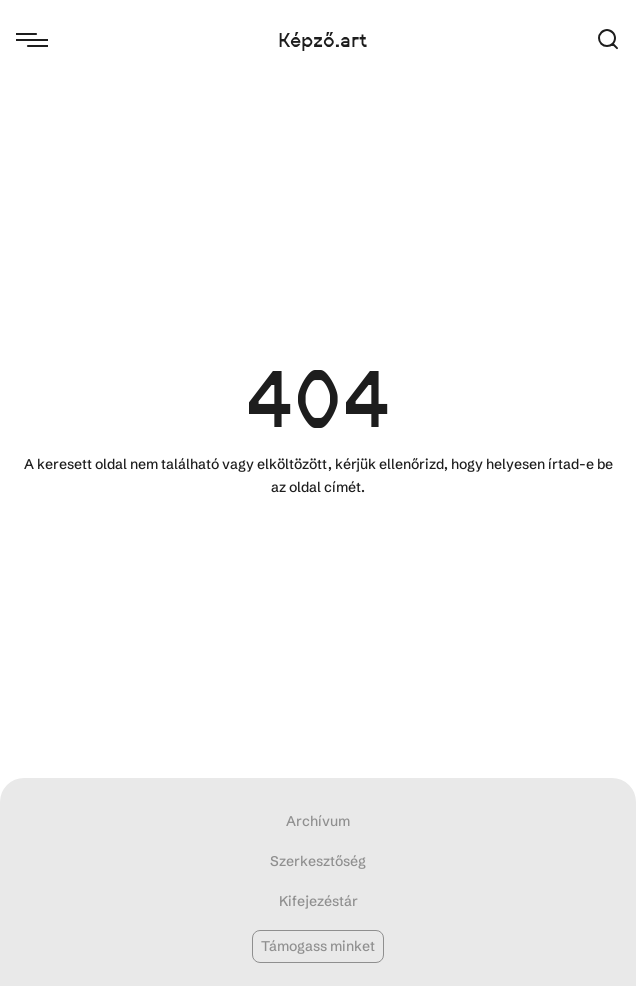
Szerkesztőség (318, 861)
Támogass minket (318, 946)
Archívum (318, 821)
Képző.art (322, 40)
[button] (608, 40)
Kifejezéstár (318, 901)
